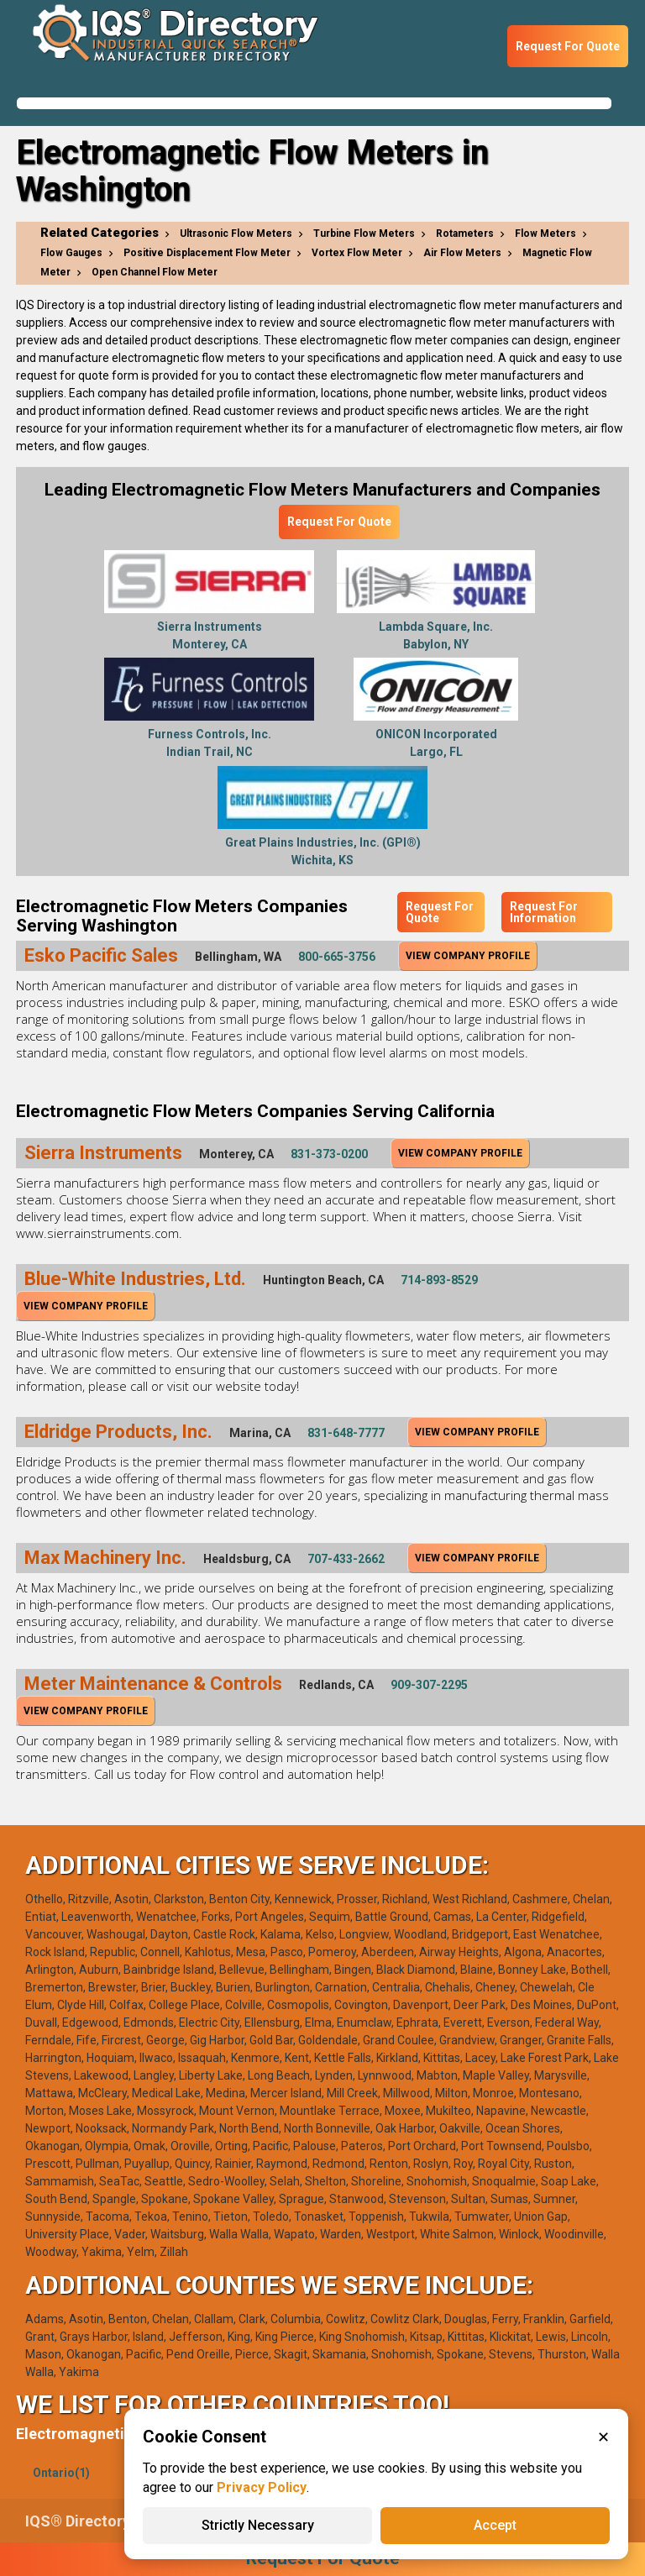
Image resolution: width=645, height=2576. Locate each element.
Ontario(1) (61, 2472)
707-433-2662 (346, 1559)
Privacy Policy (262, 2487)
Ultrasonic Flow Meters (236, 233)
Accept (495, 2525)
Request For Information (544, 912)
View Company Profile (468, 956)
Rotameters (465, 233)
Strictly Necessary (258, 2525)
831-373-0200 (329, 1154)
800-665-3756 (336, 956)
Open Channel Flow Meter (155, 272)
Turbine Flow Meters (364, 233)
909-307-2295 (429, 1685)
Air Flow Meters (462, 253)
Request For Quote (568, 46)
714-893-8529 (439, 1280)
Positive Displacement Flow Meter (207, 253)
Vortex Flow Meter (357, 253)
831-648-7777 (346, 1433)
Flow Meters (545, 233)
